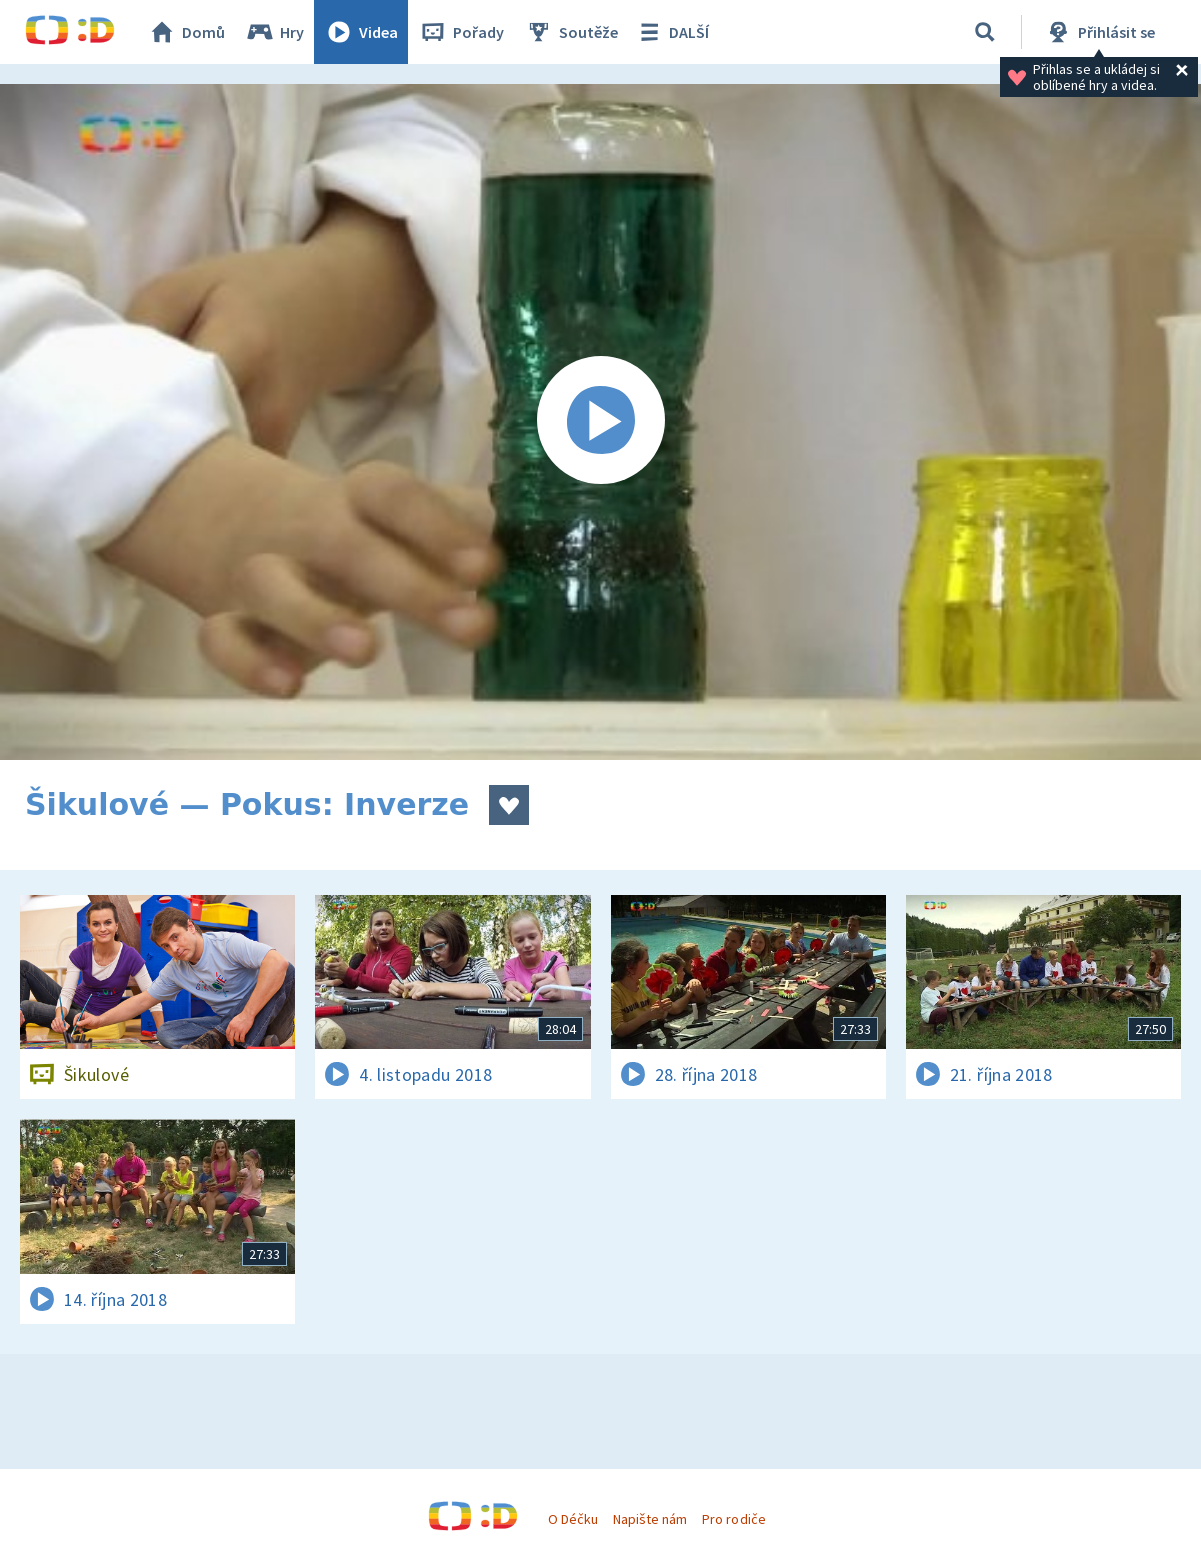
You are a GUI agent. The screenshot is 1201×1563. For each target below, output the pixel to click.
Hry (274, 32)
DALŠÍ (671, 32)
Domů (186, 32)
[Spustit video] (600, 422)
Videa (361, 32)
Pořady (461, 32)
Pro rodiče (733, 1519)
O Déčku (573, 1519)
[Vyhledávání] (985, 32)
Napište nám (650, 1519)
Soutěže (571, 32)
